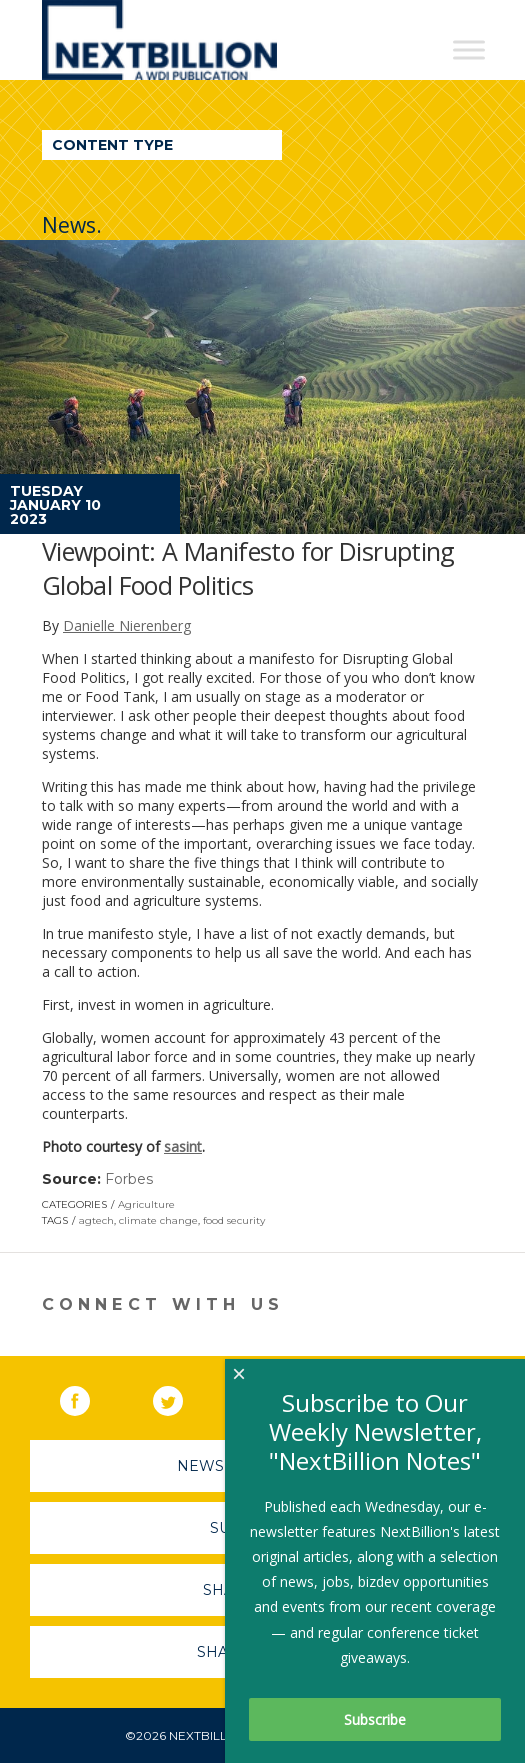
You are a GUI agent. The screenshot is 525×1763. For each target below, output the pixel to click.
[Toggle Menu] (469, 49)
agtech (96, 1220)
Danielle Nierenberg (127, 625)
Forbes (129, 1179)
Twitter (182, 1397)
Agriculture (146, 1204)
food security (234, 1220)
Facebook (89, 1397)
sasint (183, 1146)
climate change (158, 1220)
